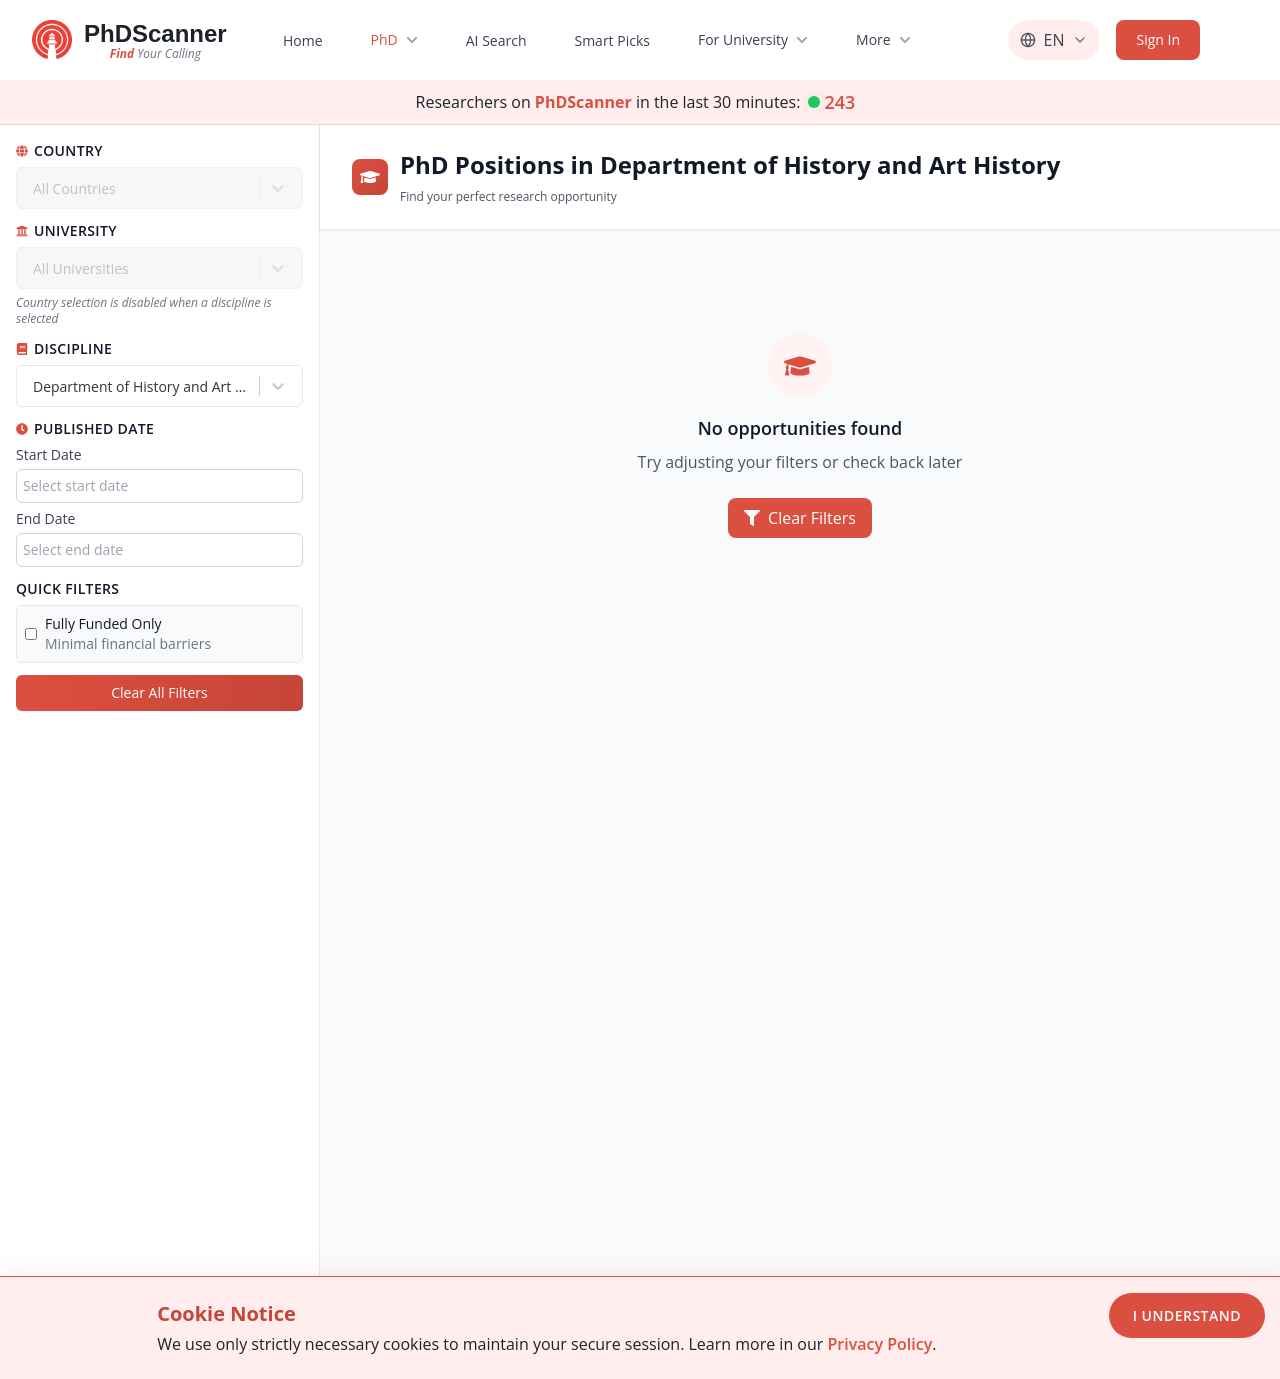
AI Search (495, 40)
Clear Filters (800, 518)
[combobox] (35, 386)
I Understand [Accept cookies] (1187, 1315)
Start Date (49, 454)
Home (303, 40)
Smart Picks (611, 40)
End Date (45, 518)
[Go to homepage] (129, 40)
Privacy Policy (879, 1344)
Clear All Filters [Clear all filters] (159, 692)
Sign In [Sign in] (1158, 39)
